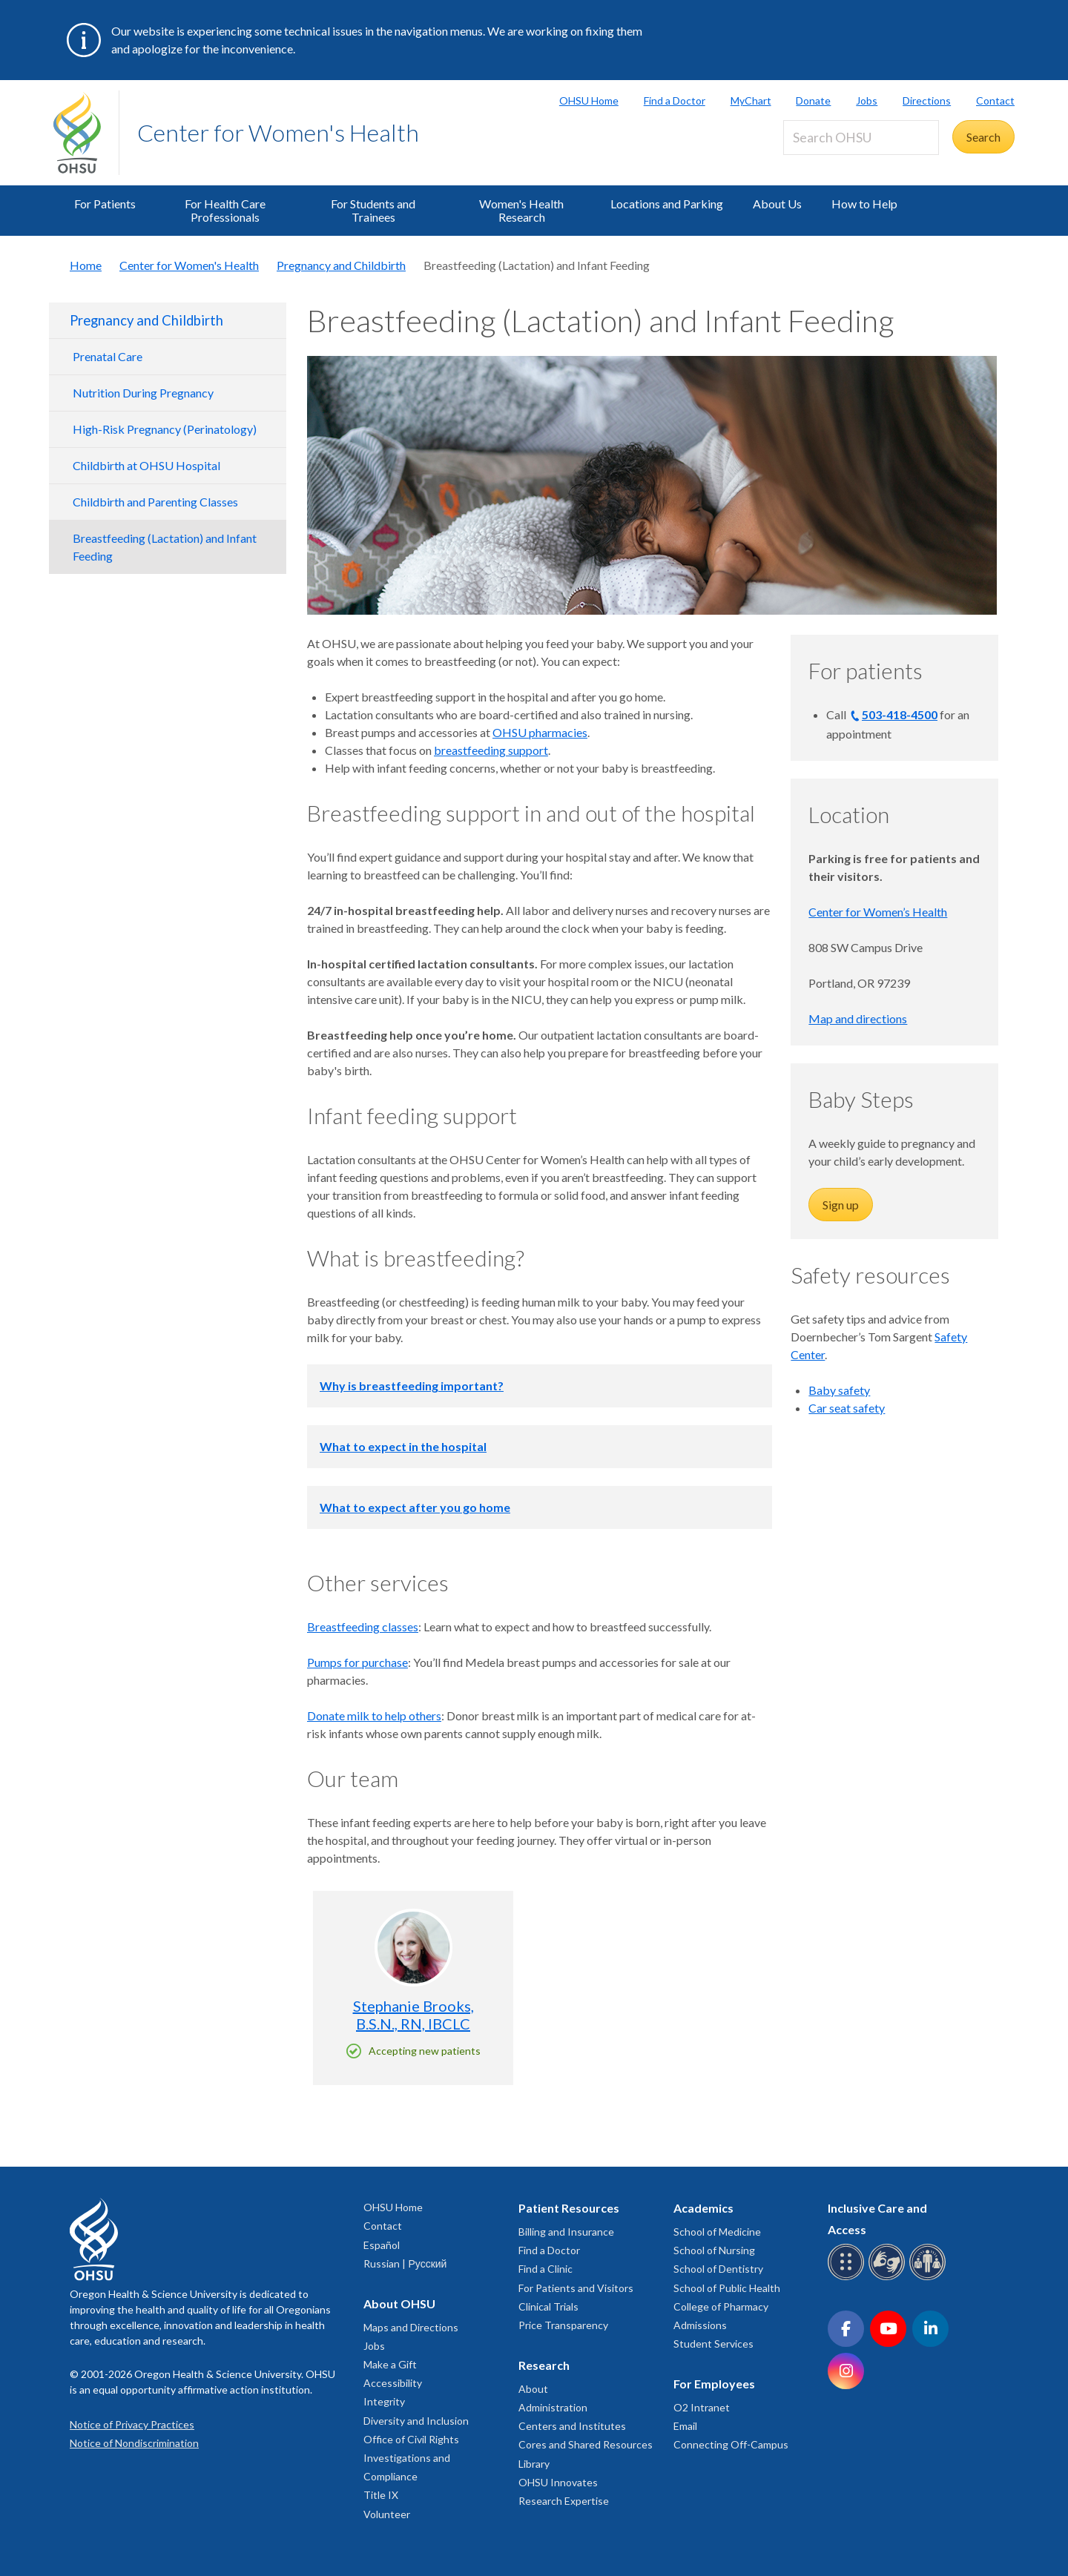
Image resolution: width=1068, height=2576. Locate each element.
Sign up (841, 1205)
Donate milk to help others (374, 1715)
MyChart (751, 100)
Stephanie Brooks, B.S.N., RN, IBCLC (413, 2014)
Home (86, 265)
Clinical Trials (548, 2306)
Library (534, 2463)
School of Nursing (714, 2250)
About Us (777, 203)
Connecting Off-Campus (730, 2444)
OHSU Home (589, 100)
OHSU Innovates (558, 2482)
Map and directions (857, 1018)
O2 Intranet (701, 2407)
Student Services (713, 2343)
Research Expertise (563, 2500)
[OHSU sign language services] (888, 2277)
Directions (927, 100)
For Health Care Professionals (225, 210)
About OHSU (399, 2303)
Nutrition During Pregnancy (143, 393)
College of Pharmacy (720, 2306)
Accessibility (392, 2383)
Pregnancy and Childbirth (341, 265)
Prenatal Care (107, 356)
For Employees (714, 2384)
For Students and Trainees (373, 210)
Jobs (866, 100)
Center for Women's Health (278, 132)
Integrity (384, 2401)
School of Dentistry (718, 2268)
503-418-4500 (899, 714)
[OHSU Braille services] (848, 2277)
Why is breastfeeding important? (412, 1385)
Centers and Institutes (572, 2426)
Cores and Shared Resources (585, 2444)
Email (685, 2426)
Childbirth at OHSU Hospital (146, 465)
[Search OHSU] (861, 137)
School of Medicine (717, 2231)
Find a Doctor (674, 100)
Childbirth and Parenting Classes (155, 502)
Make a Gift (390, 2364)
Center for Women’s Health (877, 912)
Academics (703, 2208)
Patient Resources (568, 2208)
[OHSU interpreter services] (929, 2277)
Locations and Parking (666, 203)
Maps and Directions (410, 2327)
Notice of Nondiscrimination (134, 2443)
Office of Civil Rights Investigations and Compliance (411, 2458)
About (533, 2388)
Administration (552, 2407)
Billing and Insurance (566, 2231)
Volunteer (386, 2514)
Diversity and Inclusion (416, 2420)
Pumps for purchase (357, 1662)
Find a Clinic (545, 2268)
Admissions (700, 2325)
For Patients (105, 203)
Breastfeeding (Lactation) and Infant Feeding (165, 547)
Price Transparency (563, 2325)
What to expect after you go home (415, 1507)
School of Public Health (726, 2288)
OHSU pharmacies (539, 732)
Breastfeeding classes (362, 1626)
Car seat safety (846, 1408)
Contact (995, 100)
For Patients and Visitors (575, 2288)
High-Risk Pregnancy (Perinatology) (165, 429)
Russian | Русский (404, 2263)
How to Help (864, 203)
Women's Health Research (521, 210)
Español (381, 2245)
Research (544, 2365)
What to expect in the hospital (403, 1446)
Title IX (380, 2495)
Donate (813, 100)
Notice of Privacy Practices (132, 2424)
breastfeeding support (491, 750)
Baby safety (839, 1390)
